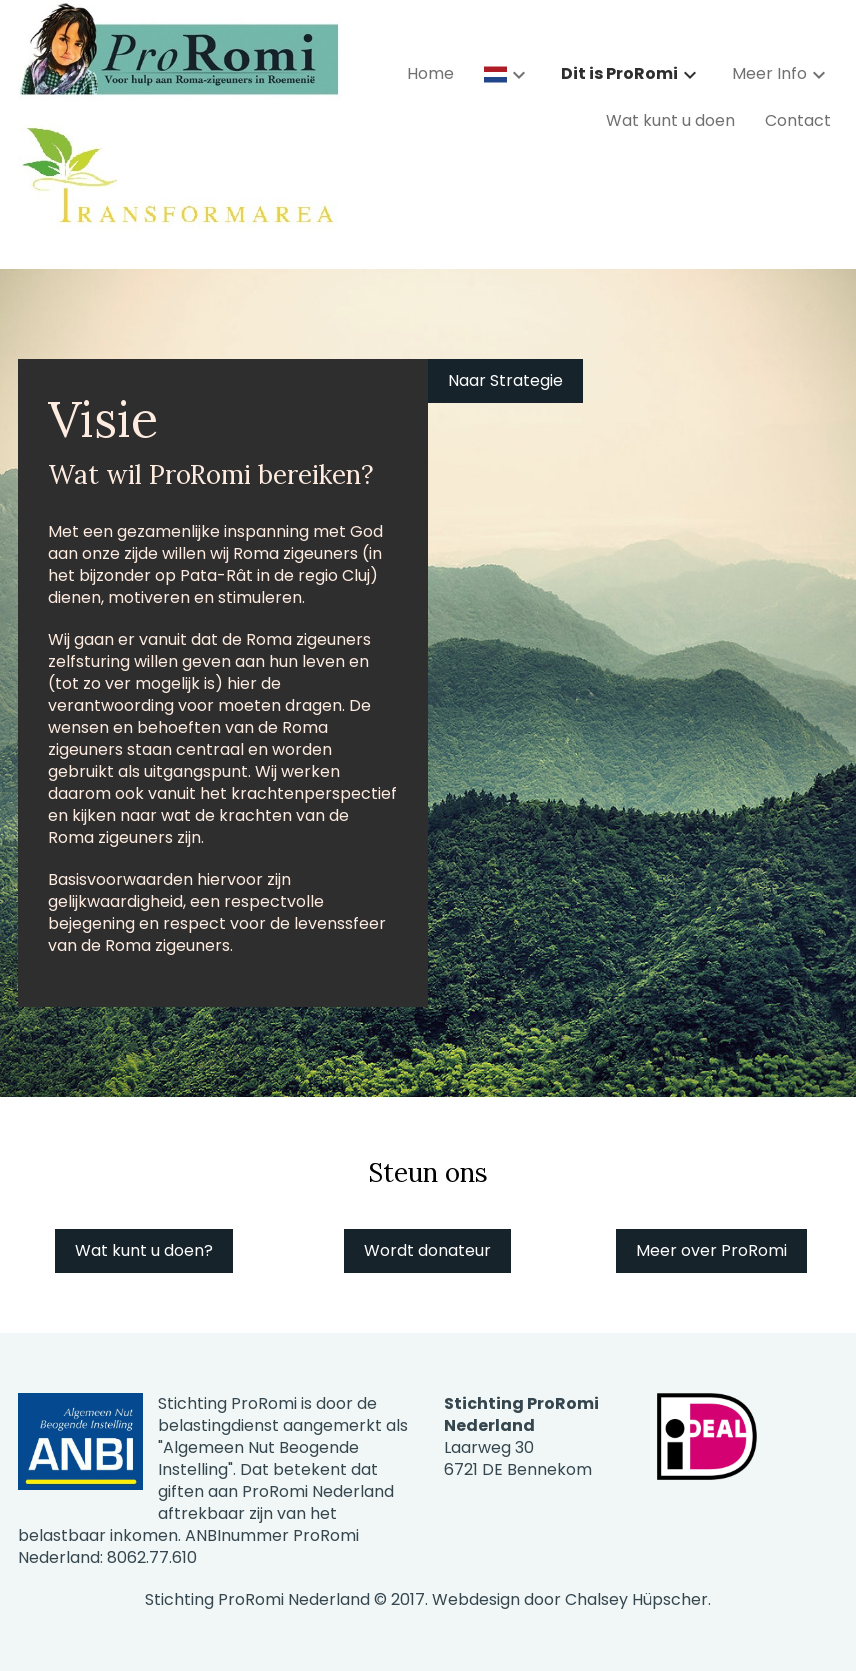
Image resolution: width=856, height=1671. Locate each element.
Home (430, 73)
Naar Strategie (505, 380)
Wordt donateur (427, 1250)
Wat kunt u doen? (144, 1250)
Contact (798, 120)
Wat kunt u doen (670, 120)
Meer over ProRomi (711, 1250)
